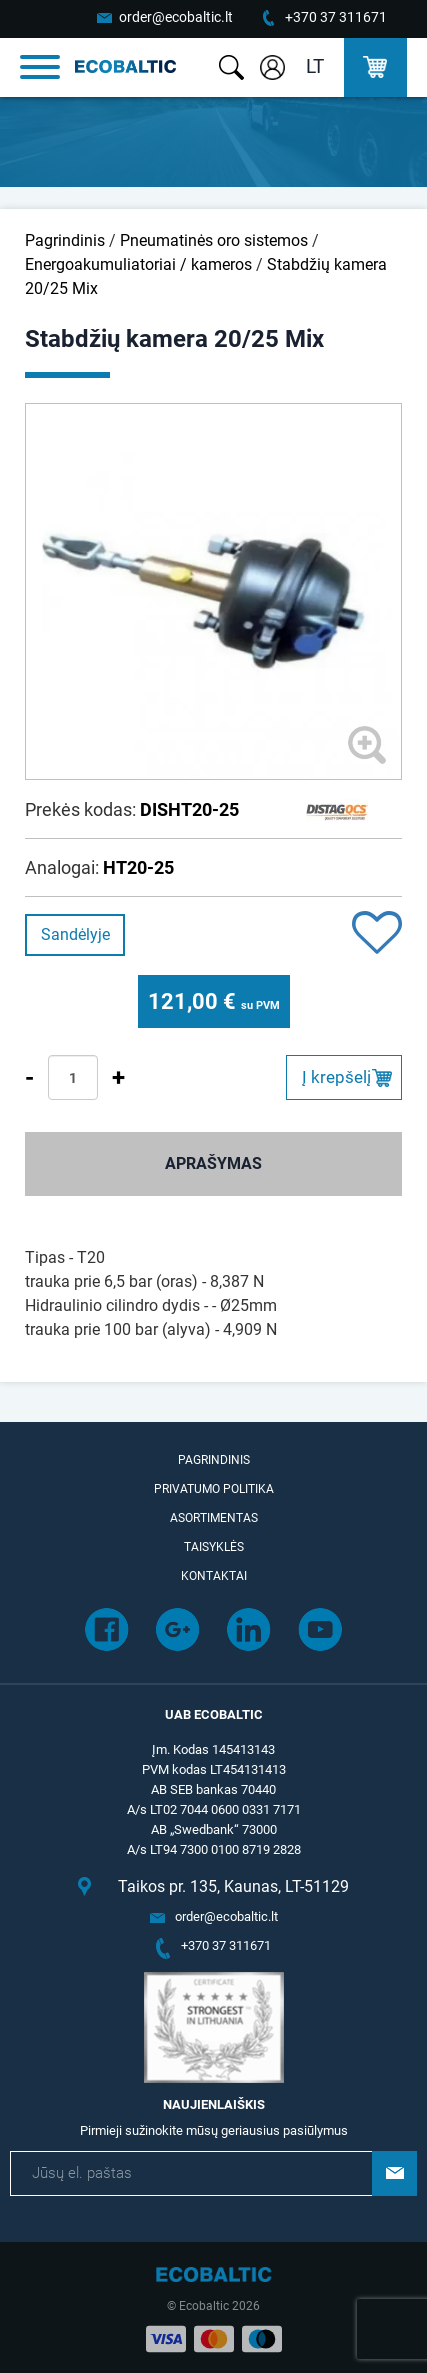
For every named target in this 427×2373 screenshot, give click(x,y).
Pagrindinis (65, 240)
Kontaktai (214, 1576)
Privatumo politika (214, 1489)
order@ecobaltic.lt (176, 17)
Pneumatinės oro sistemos (214, 240)
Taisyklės (214, 1547)
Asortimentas (214, 1518)
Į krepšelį (336, 1077)
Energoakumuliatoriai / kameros (138, 264)
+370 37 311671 (336, 17)
